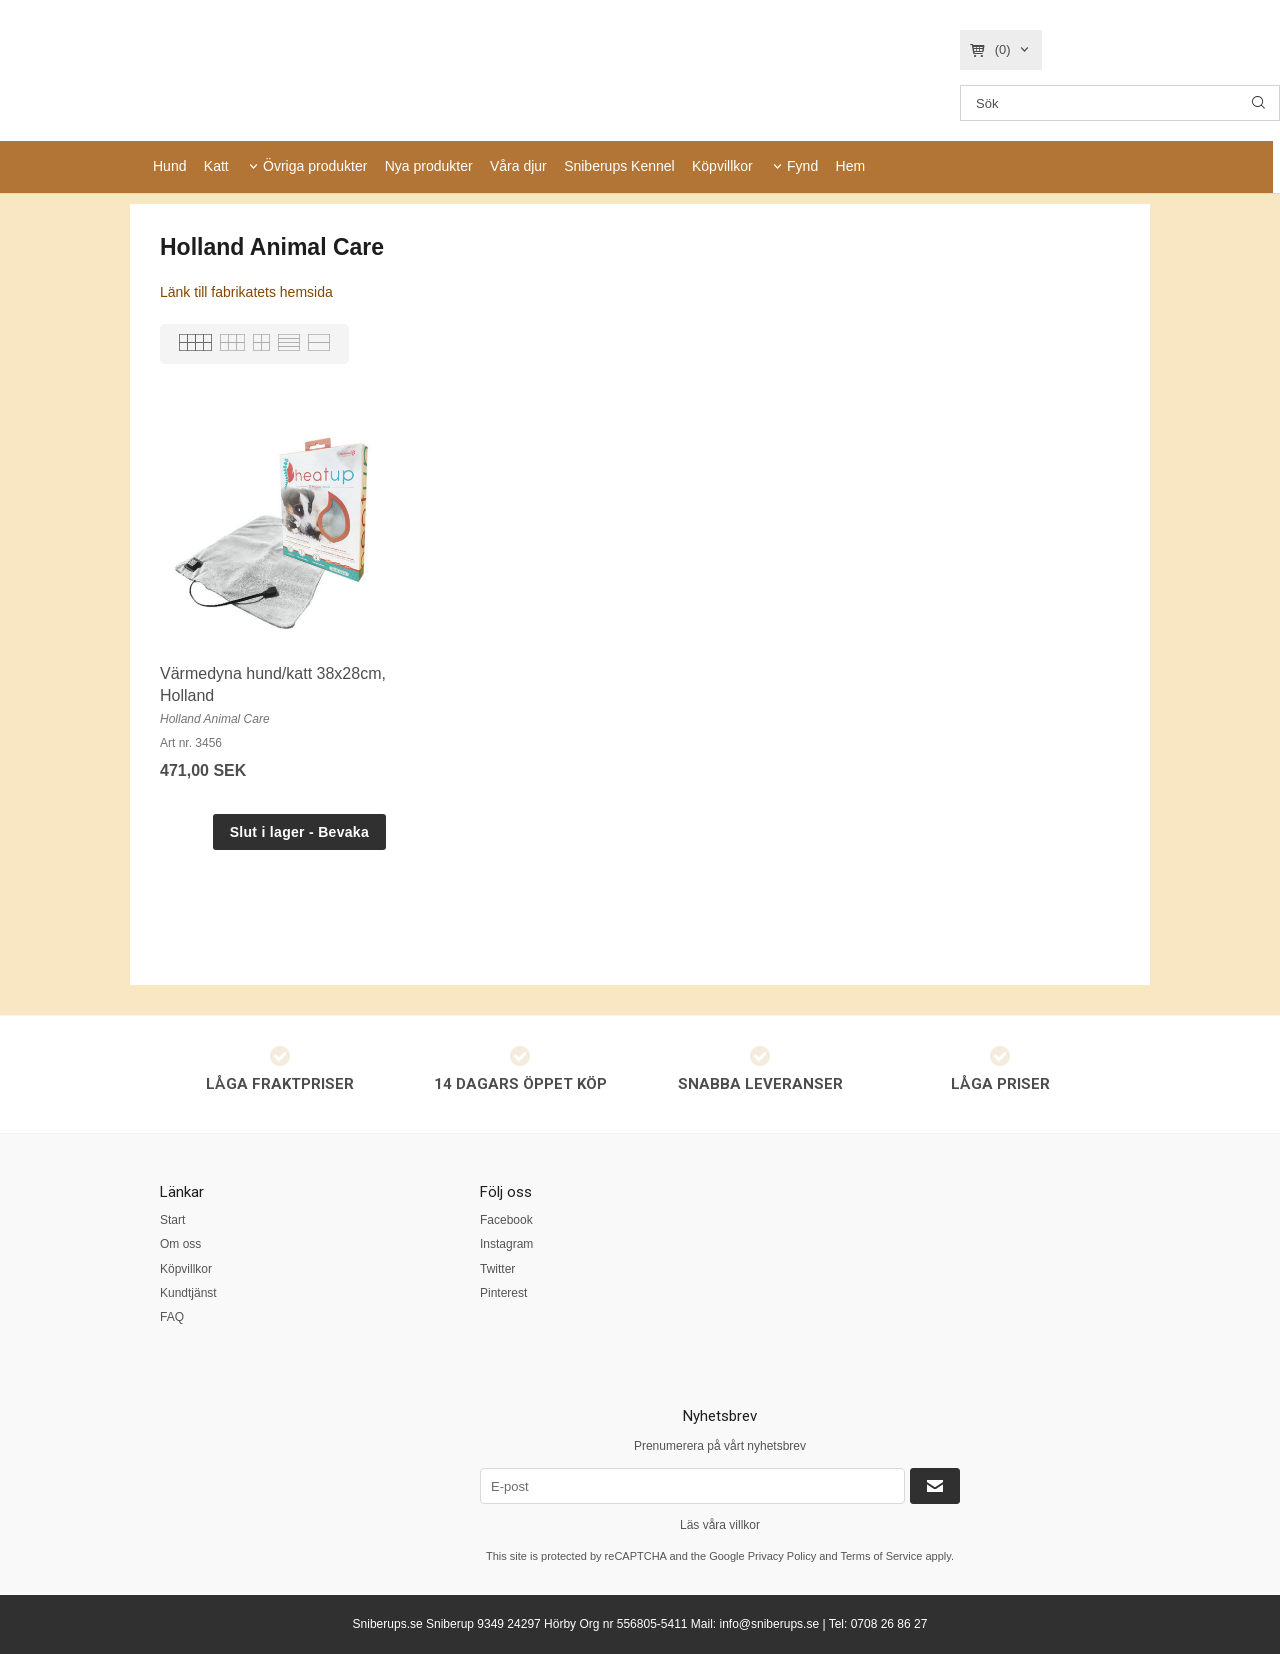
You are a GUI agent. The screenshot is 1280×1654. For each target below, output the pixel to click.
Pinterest (503, 1293)
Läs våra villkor (720, 1525)
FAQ (172, 1317)
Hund (169, 166)
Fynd (802, 166)
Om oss (180, 1244)
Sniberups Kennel (619, 166)
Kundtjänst (188, 1293)
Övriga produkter (315, 166)
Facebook (506, 1220)
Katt (216, 166)
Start (172, 1220)
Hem (851, 166)
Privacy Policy (782, 1556)
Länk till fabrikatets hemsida (246, 292)
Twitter (497, 1269)
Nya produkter (429, 166)
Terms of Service (881, 1556)
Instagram (506, 1244)
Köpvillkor (722, 166)
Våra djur (518, 166)
